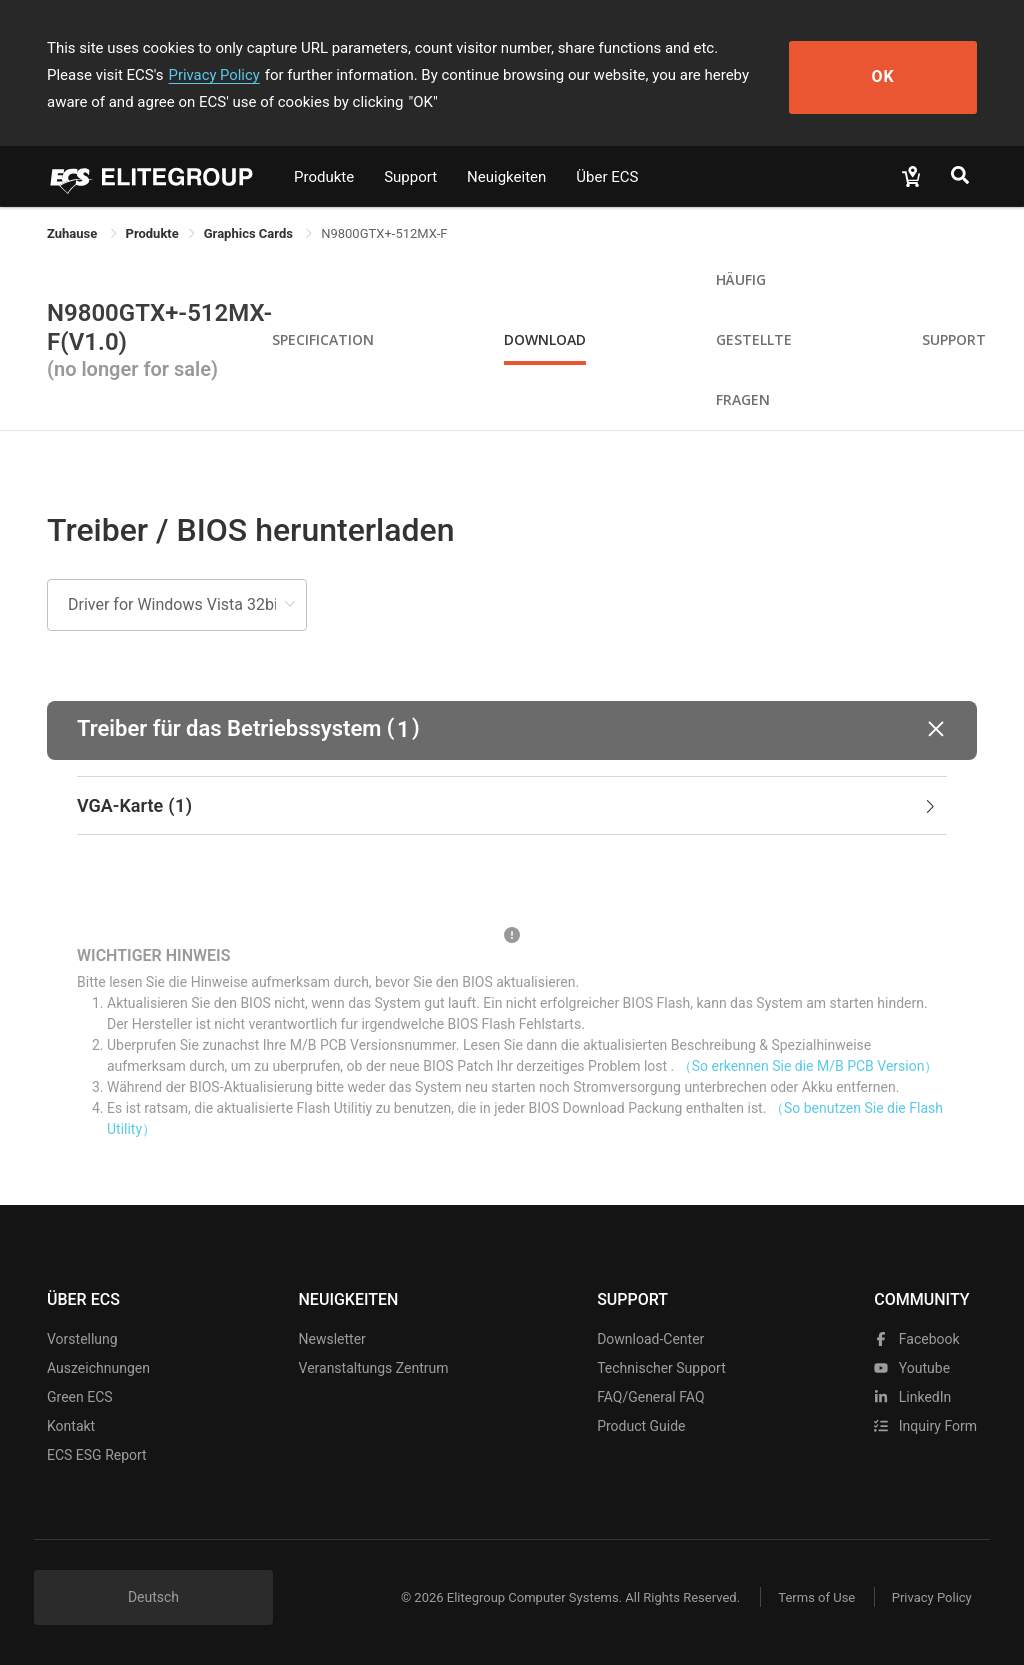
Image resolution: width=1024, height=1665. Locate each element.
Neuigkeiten (506, 177)
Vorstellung (82, 1339)
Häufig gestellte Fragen (754, 339)
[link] (152, 233)
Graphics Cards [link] (250, 233)
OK (904, 75)
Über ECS (607, 177)
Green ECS (80, 1397)
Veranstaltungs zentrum (374, 1368)
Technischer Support (661, 1368)
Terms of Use (811, 1597)
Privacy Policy (135, 75)
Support (410, 177)
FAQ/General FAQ (650, 1397)
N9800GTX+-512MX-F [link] (384, 233)
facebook (916, 1339)
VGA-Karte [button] (508, 806)
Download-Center (650, 1339)
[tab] (512, 806)
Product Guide (641, 1426)
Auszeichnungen (98, 1368)
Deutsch (153, 1597)
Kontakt (71, 1426)
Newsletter (332, 1339)
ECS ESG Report (97, 1455)
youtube (912, 1368)
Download (545, 339)
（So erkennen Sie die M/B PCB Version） (808, 1066)
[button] (512, 730)
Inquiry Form (925, 1426)
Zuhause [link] (74, 233)
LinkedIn (912, 1397)
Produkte (324, 177)
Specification (323, 339)
